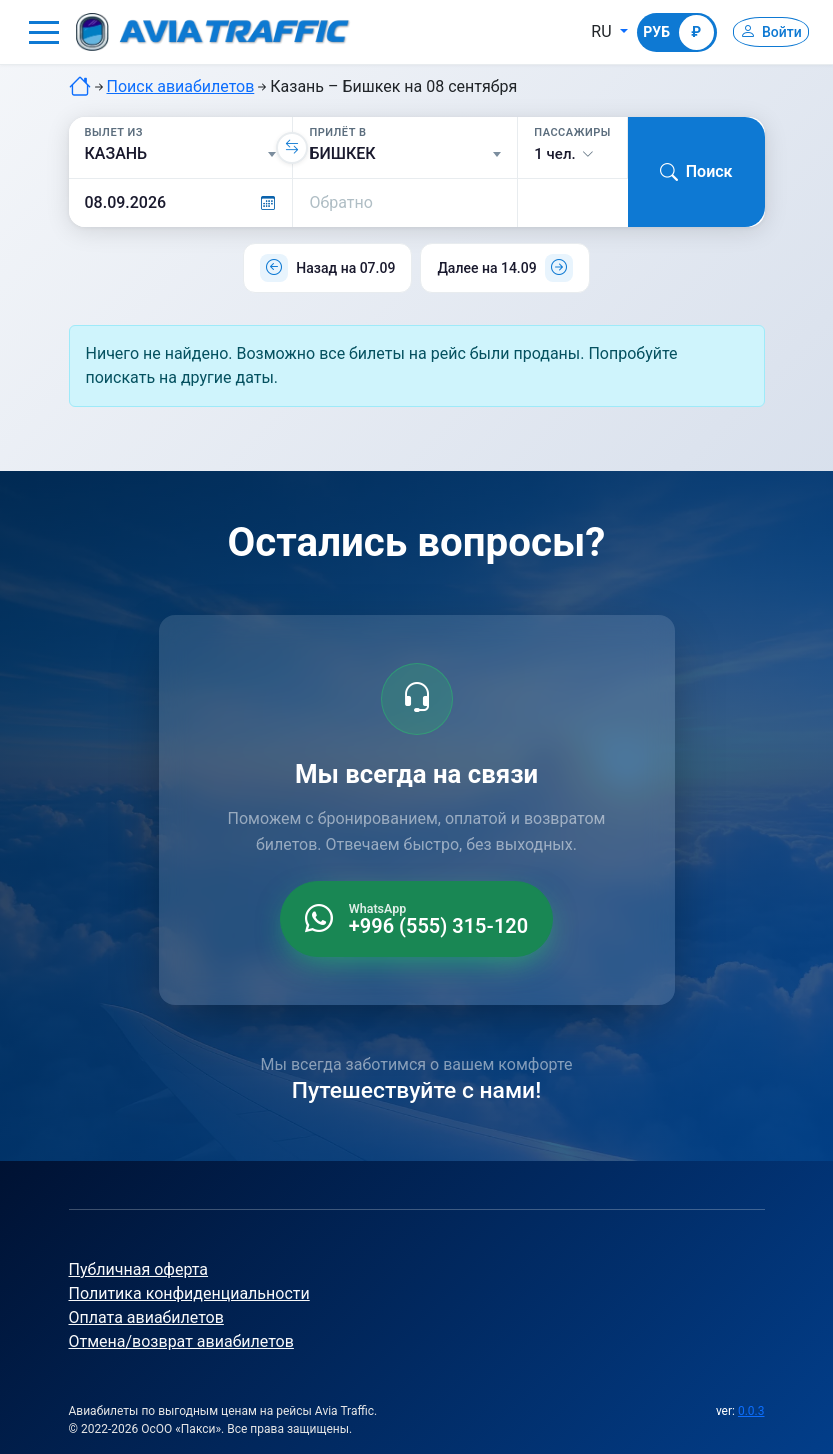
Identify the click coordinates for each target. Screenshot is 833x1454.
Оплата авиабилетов (146, 1317)
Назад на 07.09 (345, 268)
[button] (44, 32)
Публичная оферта (139, 1269)
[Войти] (761, 32)
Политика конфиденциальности (189, 1293)
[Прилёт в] (405, 154)
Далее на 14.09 (486, 268)
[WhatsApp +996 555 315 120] (416, 919)
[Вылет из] (181, 154)
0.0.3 (751, 1411)
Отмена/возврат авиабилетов (181, 1341)
